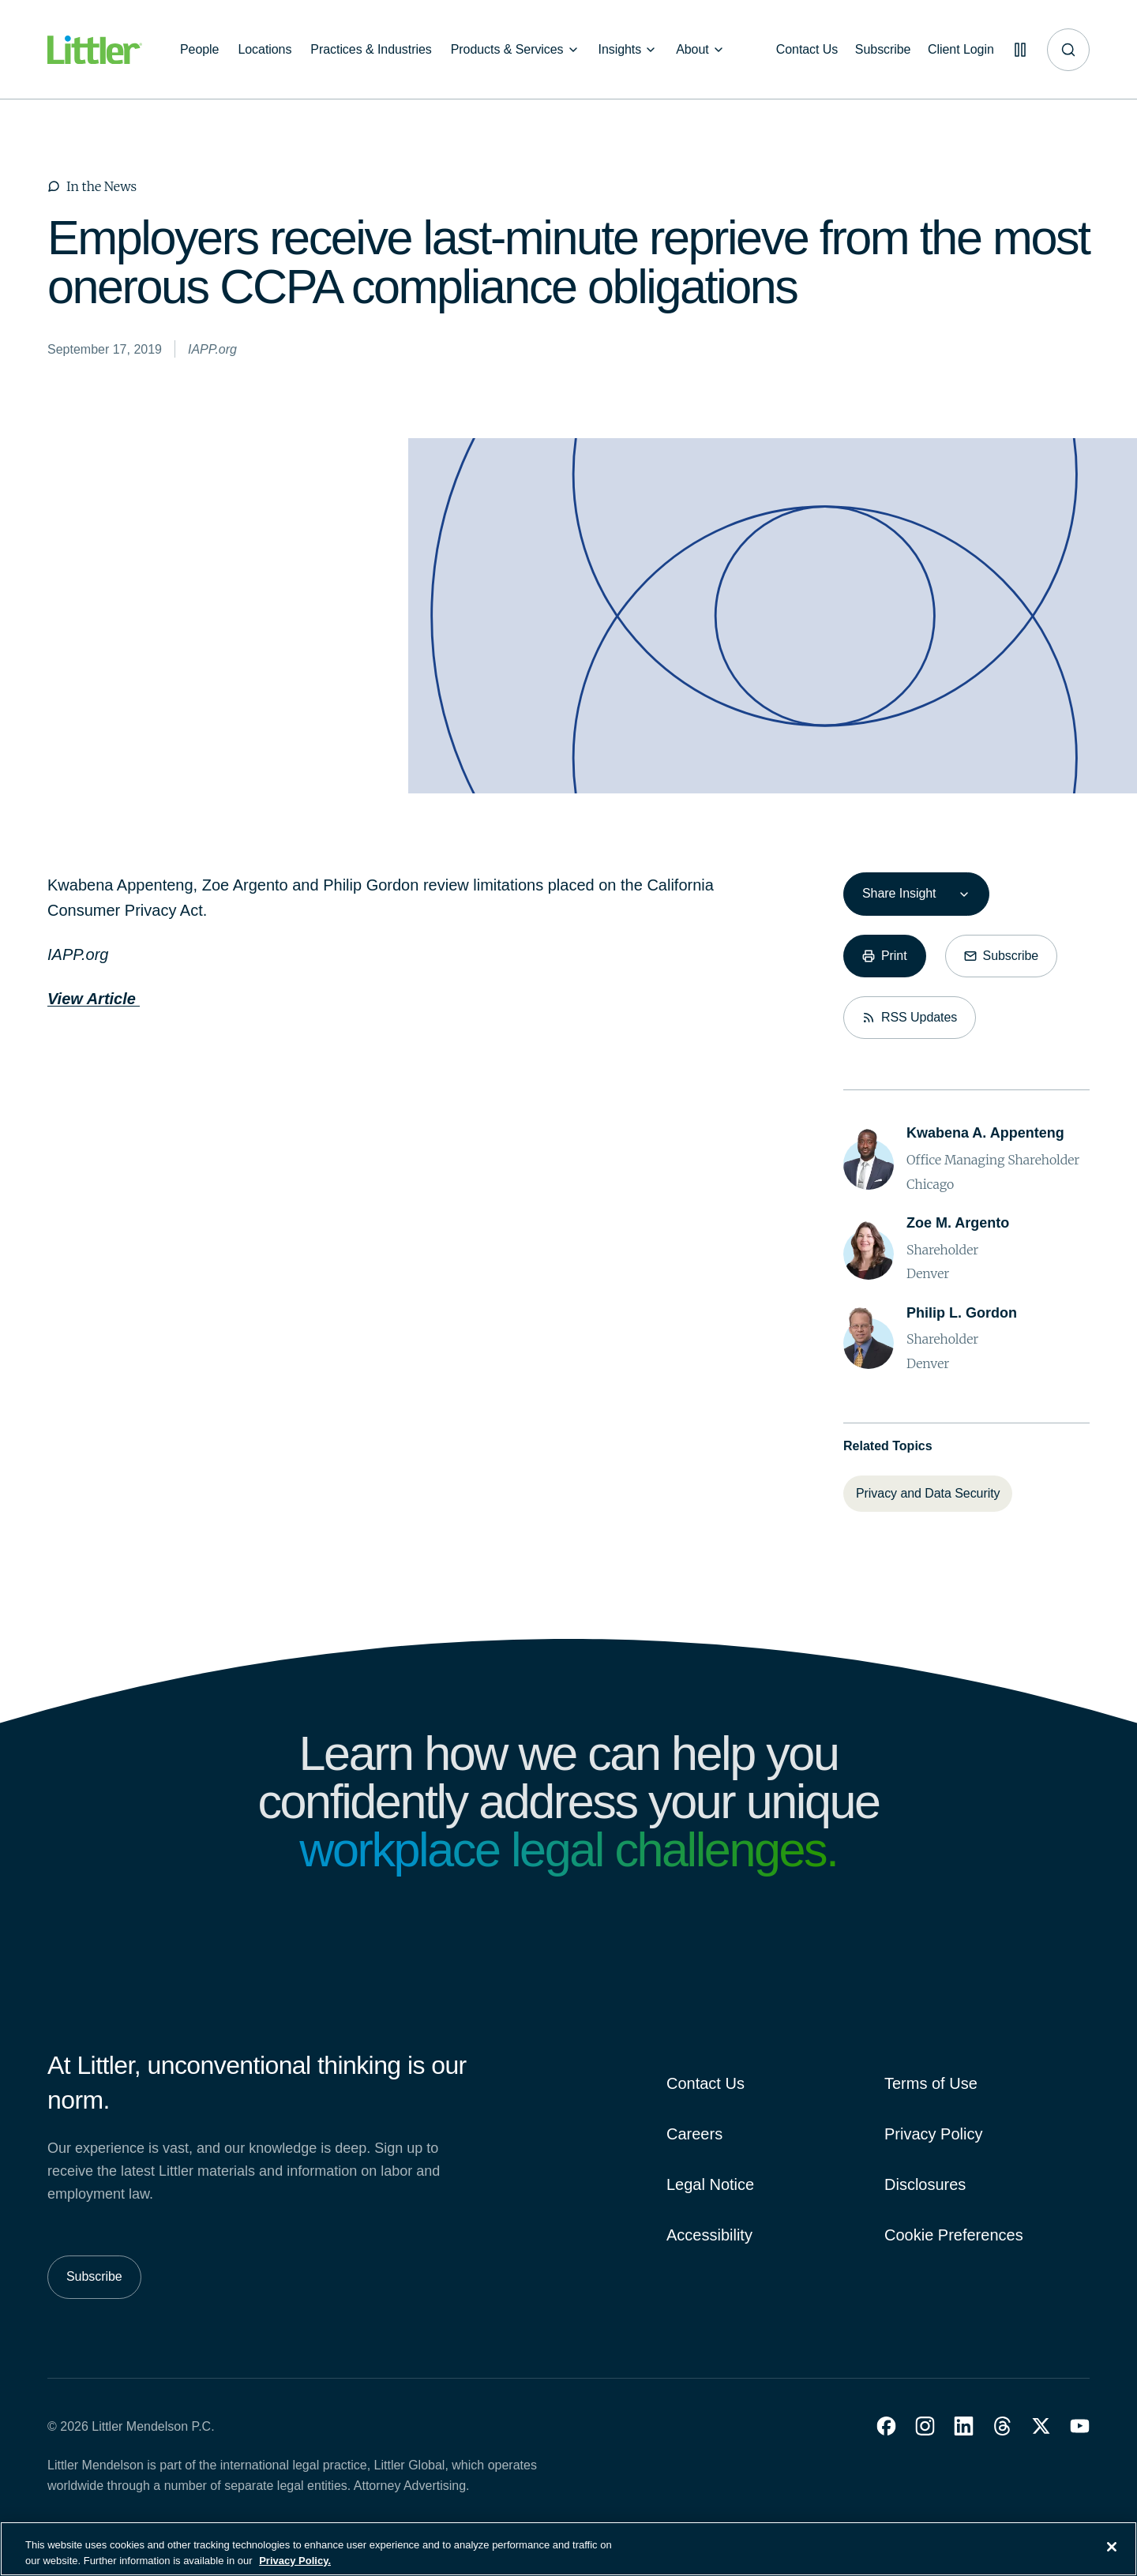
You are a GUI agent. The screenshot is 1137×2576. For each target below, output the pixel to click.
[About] (700, 50)
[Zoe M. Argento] (957, 1223)
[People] (199, 50)
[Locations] (264, 50)
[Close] (1111, 2556)
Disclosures (925, 2184)
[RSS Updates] (909, 1017)
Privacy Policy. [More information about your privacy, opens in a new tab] (295, 2569)
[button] (886, 2426)
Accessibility (709, 2235)
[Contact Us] (799, 50)
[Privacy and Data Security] (927, 1493)
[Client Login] (957, 50)
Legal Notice (710, 2184)
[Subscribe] (878, 50)
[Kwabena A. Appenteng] (985, 1133)
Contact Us (705, 2083)
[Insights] (628, 50)
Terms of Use (931, 2083)
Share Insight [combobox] (899, 893)
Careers (694, 2134)
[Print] (884, 956)
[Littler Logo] (94, 50)
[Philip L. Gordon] (961, 1313)
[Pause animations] (1018, 50)
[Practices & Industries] (370, 50)
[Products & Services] (515, 50)
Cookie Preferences (953, 2235)
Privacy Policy (933, 2134)
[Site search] (1068, 49)
